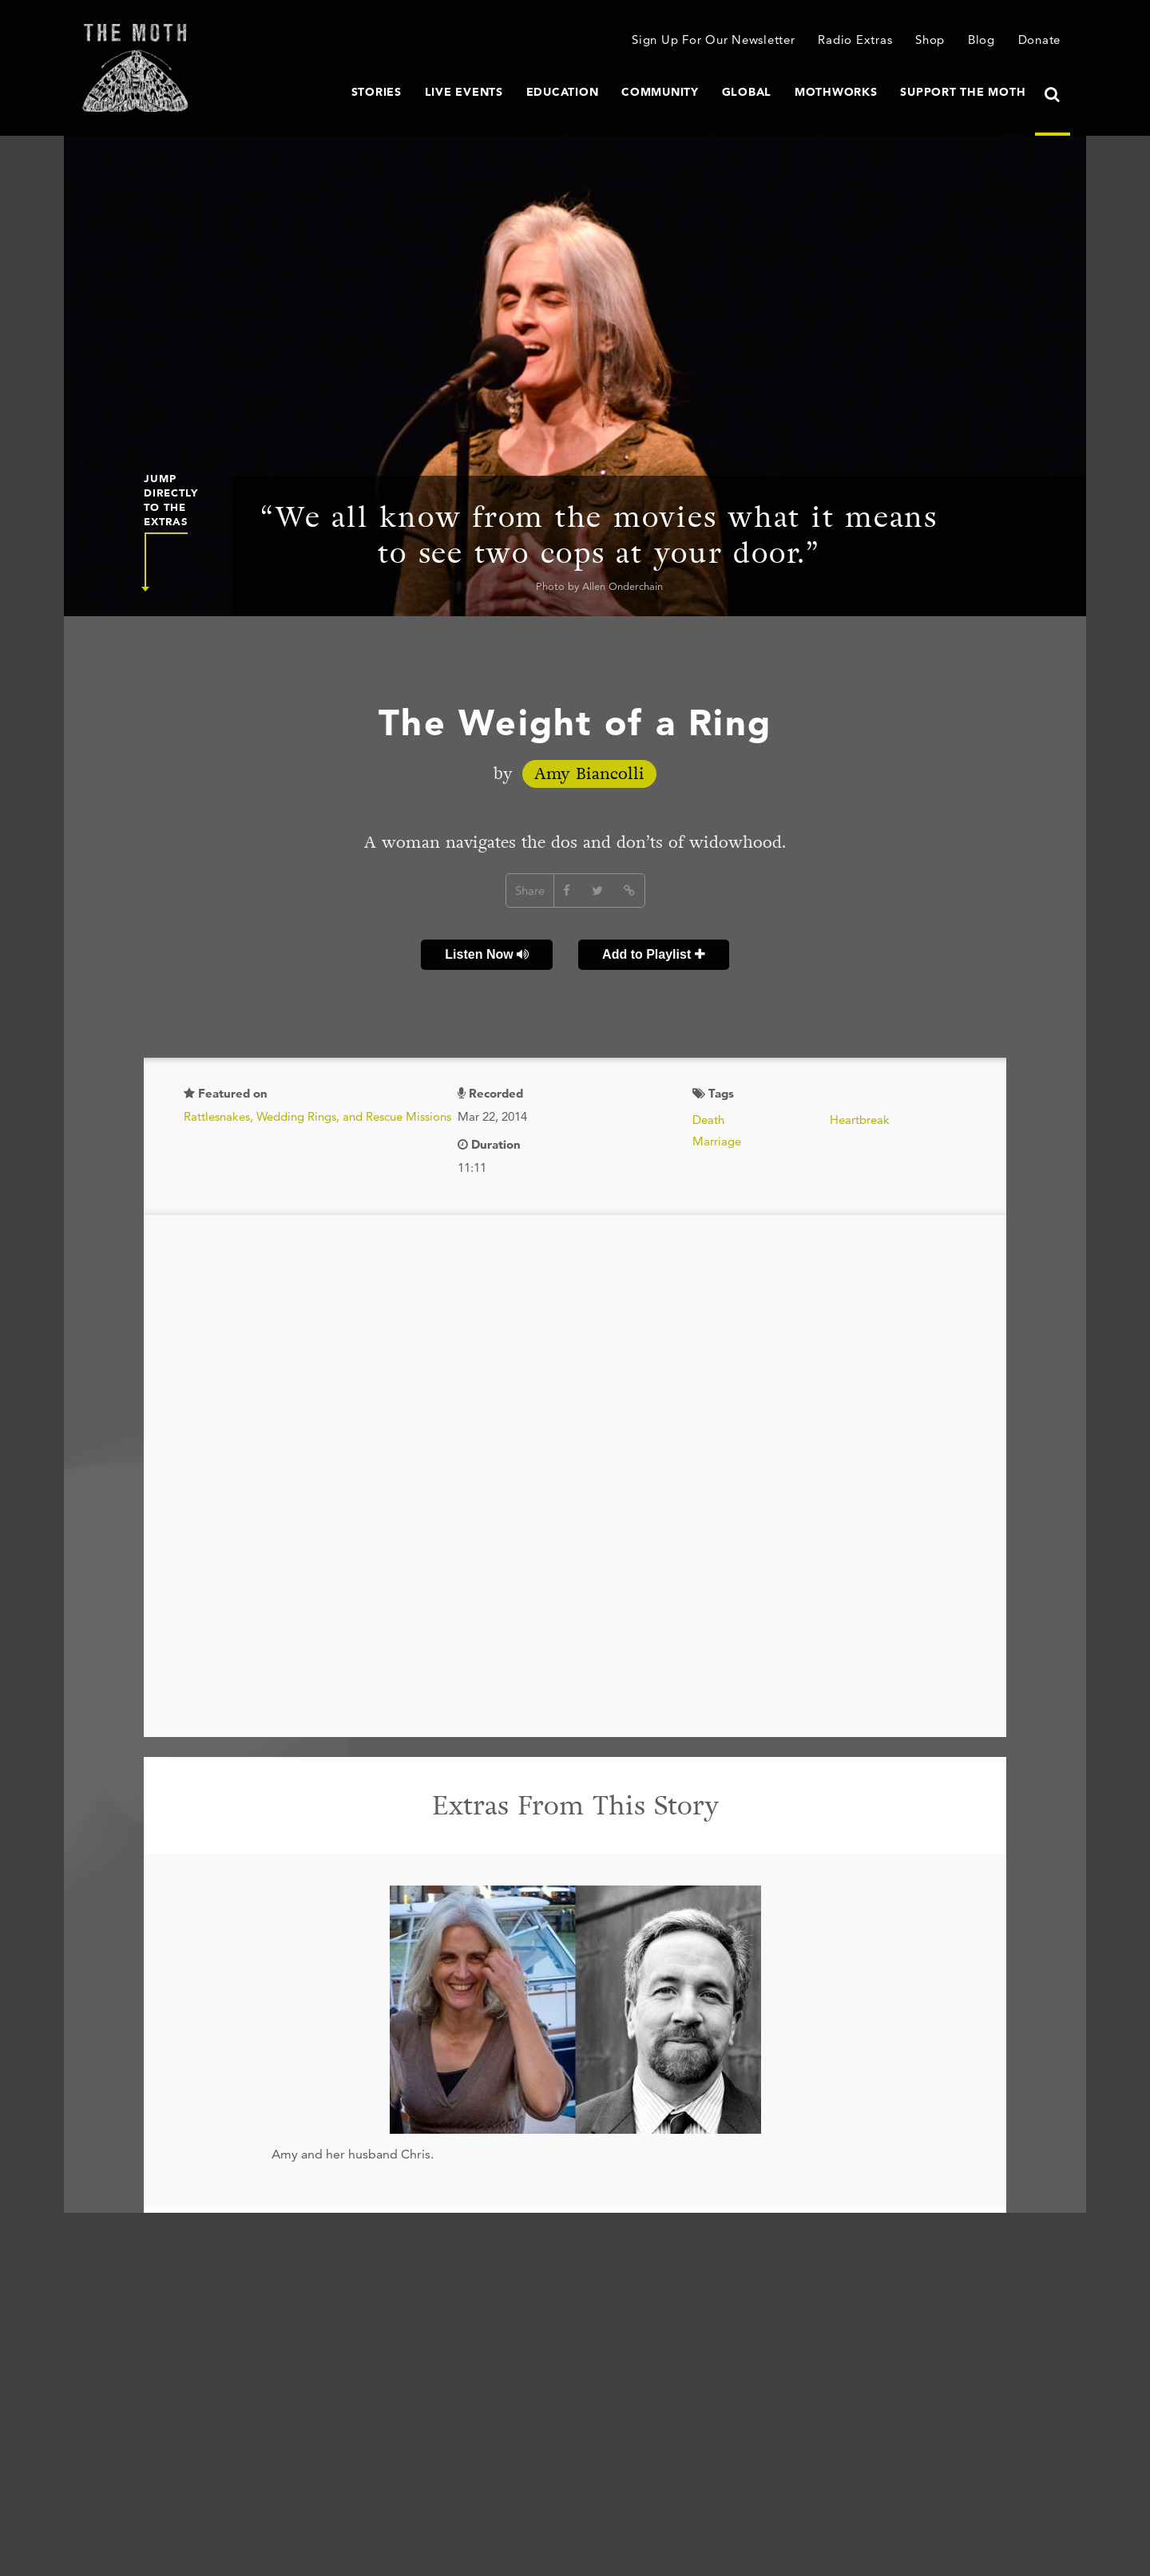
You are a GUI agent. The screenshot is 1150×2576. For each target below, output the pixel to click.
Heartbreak (860, 1119)
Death (708, 1119)
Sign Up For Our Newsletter (713, 39)
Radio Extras (855, 39)
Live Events (464, 92)
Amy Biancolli (589, 774)
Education (562, 92)
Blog (981, 39)
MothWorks (836, 92)
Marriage (716, 1141)
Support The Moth (962, 92)
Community (660, 92)
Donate (1039, 39)
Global (747, 92)
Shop (930, 39)
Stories (376, 92)
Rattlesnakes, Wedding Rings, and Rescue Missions (317, 1116)
